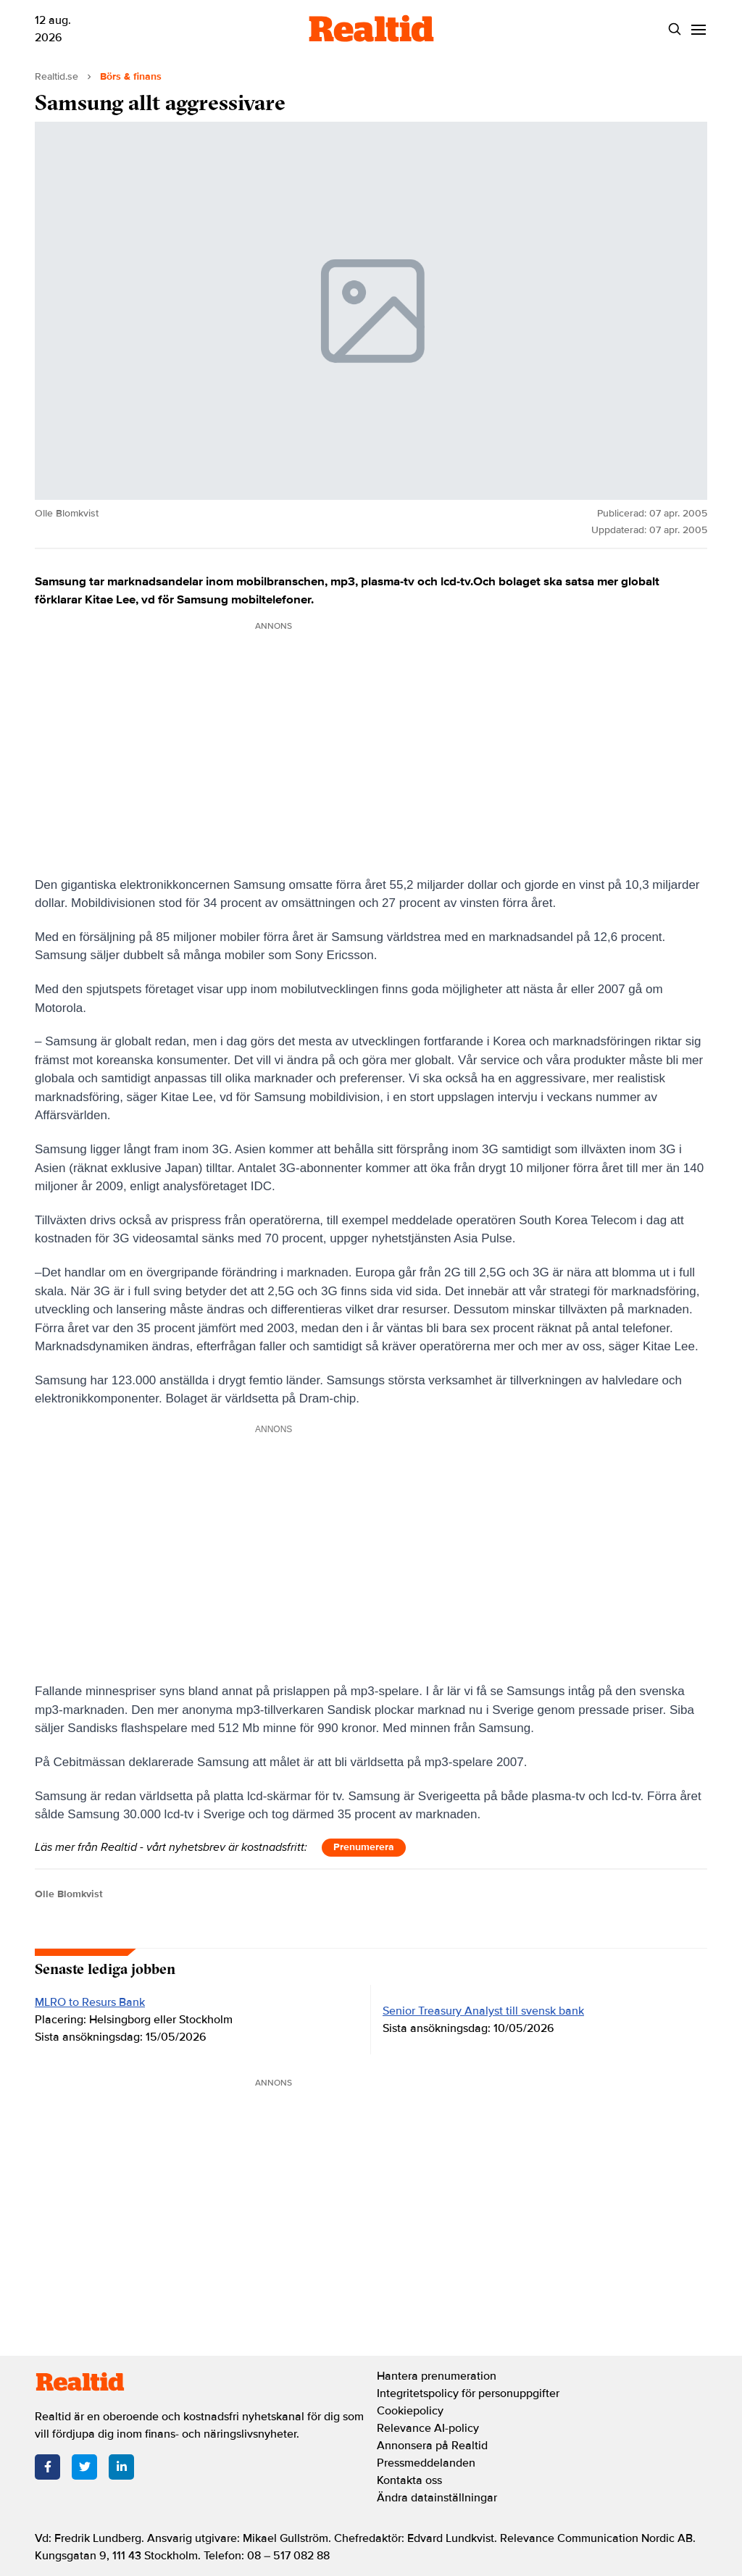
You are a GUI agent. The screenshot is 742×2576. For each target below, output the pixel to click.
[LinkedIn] (121, 2467)
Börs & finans (131, 76)
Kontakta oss (409, 2480)
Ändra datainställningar (437, 2498)
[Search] (674, 29)
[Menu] (698, 29)
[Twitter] (84, 2467)
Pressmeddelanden (426, 2463)
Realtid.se (56, 76)
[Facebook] (47, 2467)
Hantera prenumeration (436, 2376)
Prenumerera (363, 1847)
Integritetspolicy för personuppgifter (468, 2393)
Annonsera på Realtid (432, 2445)
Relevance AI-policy (428, 2428)
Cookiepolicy (410, 2411)
